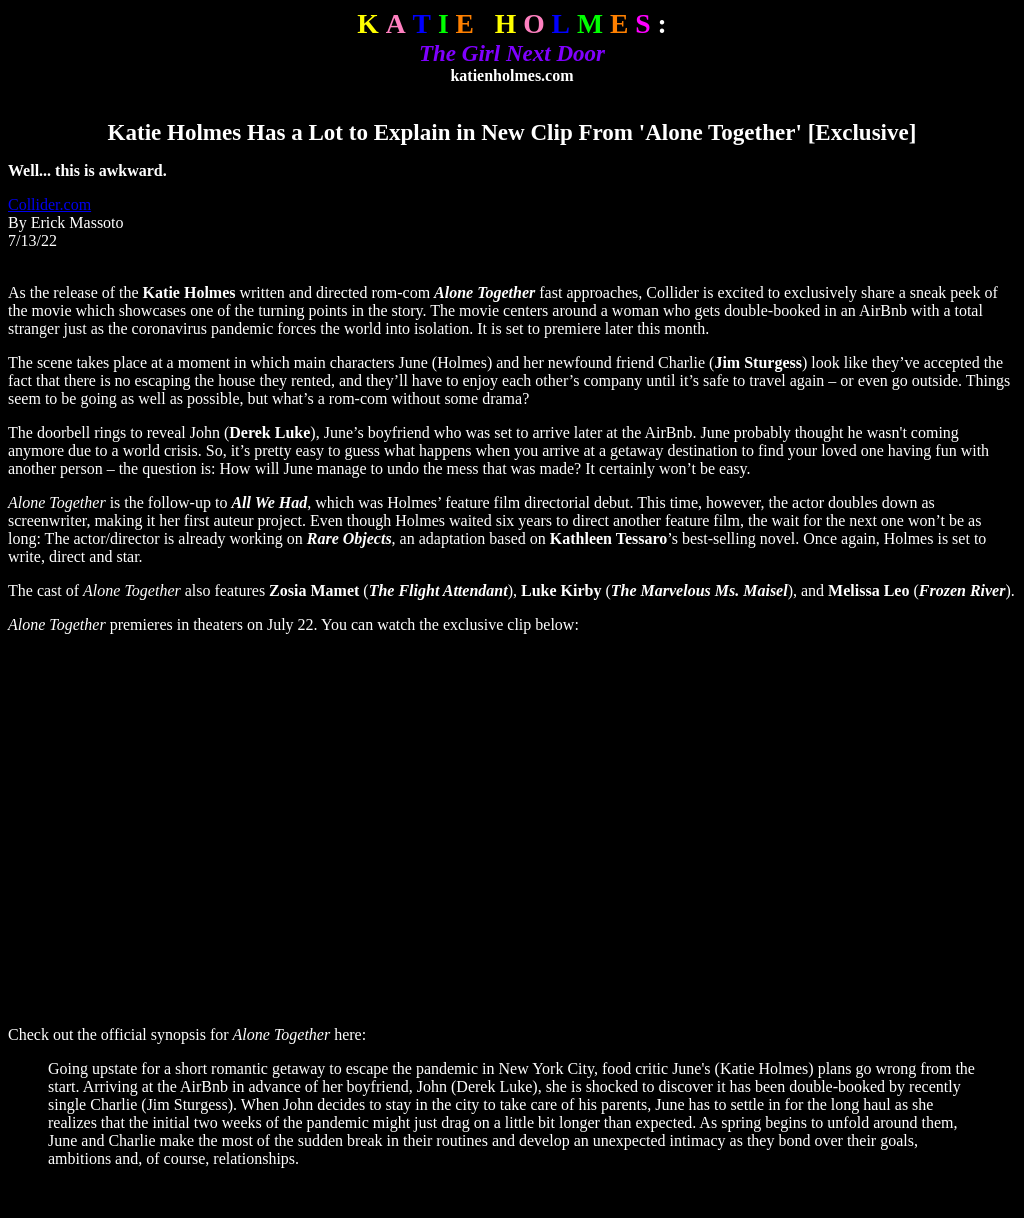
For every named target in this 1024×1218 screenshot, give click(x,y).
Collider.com (49, 204)
